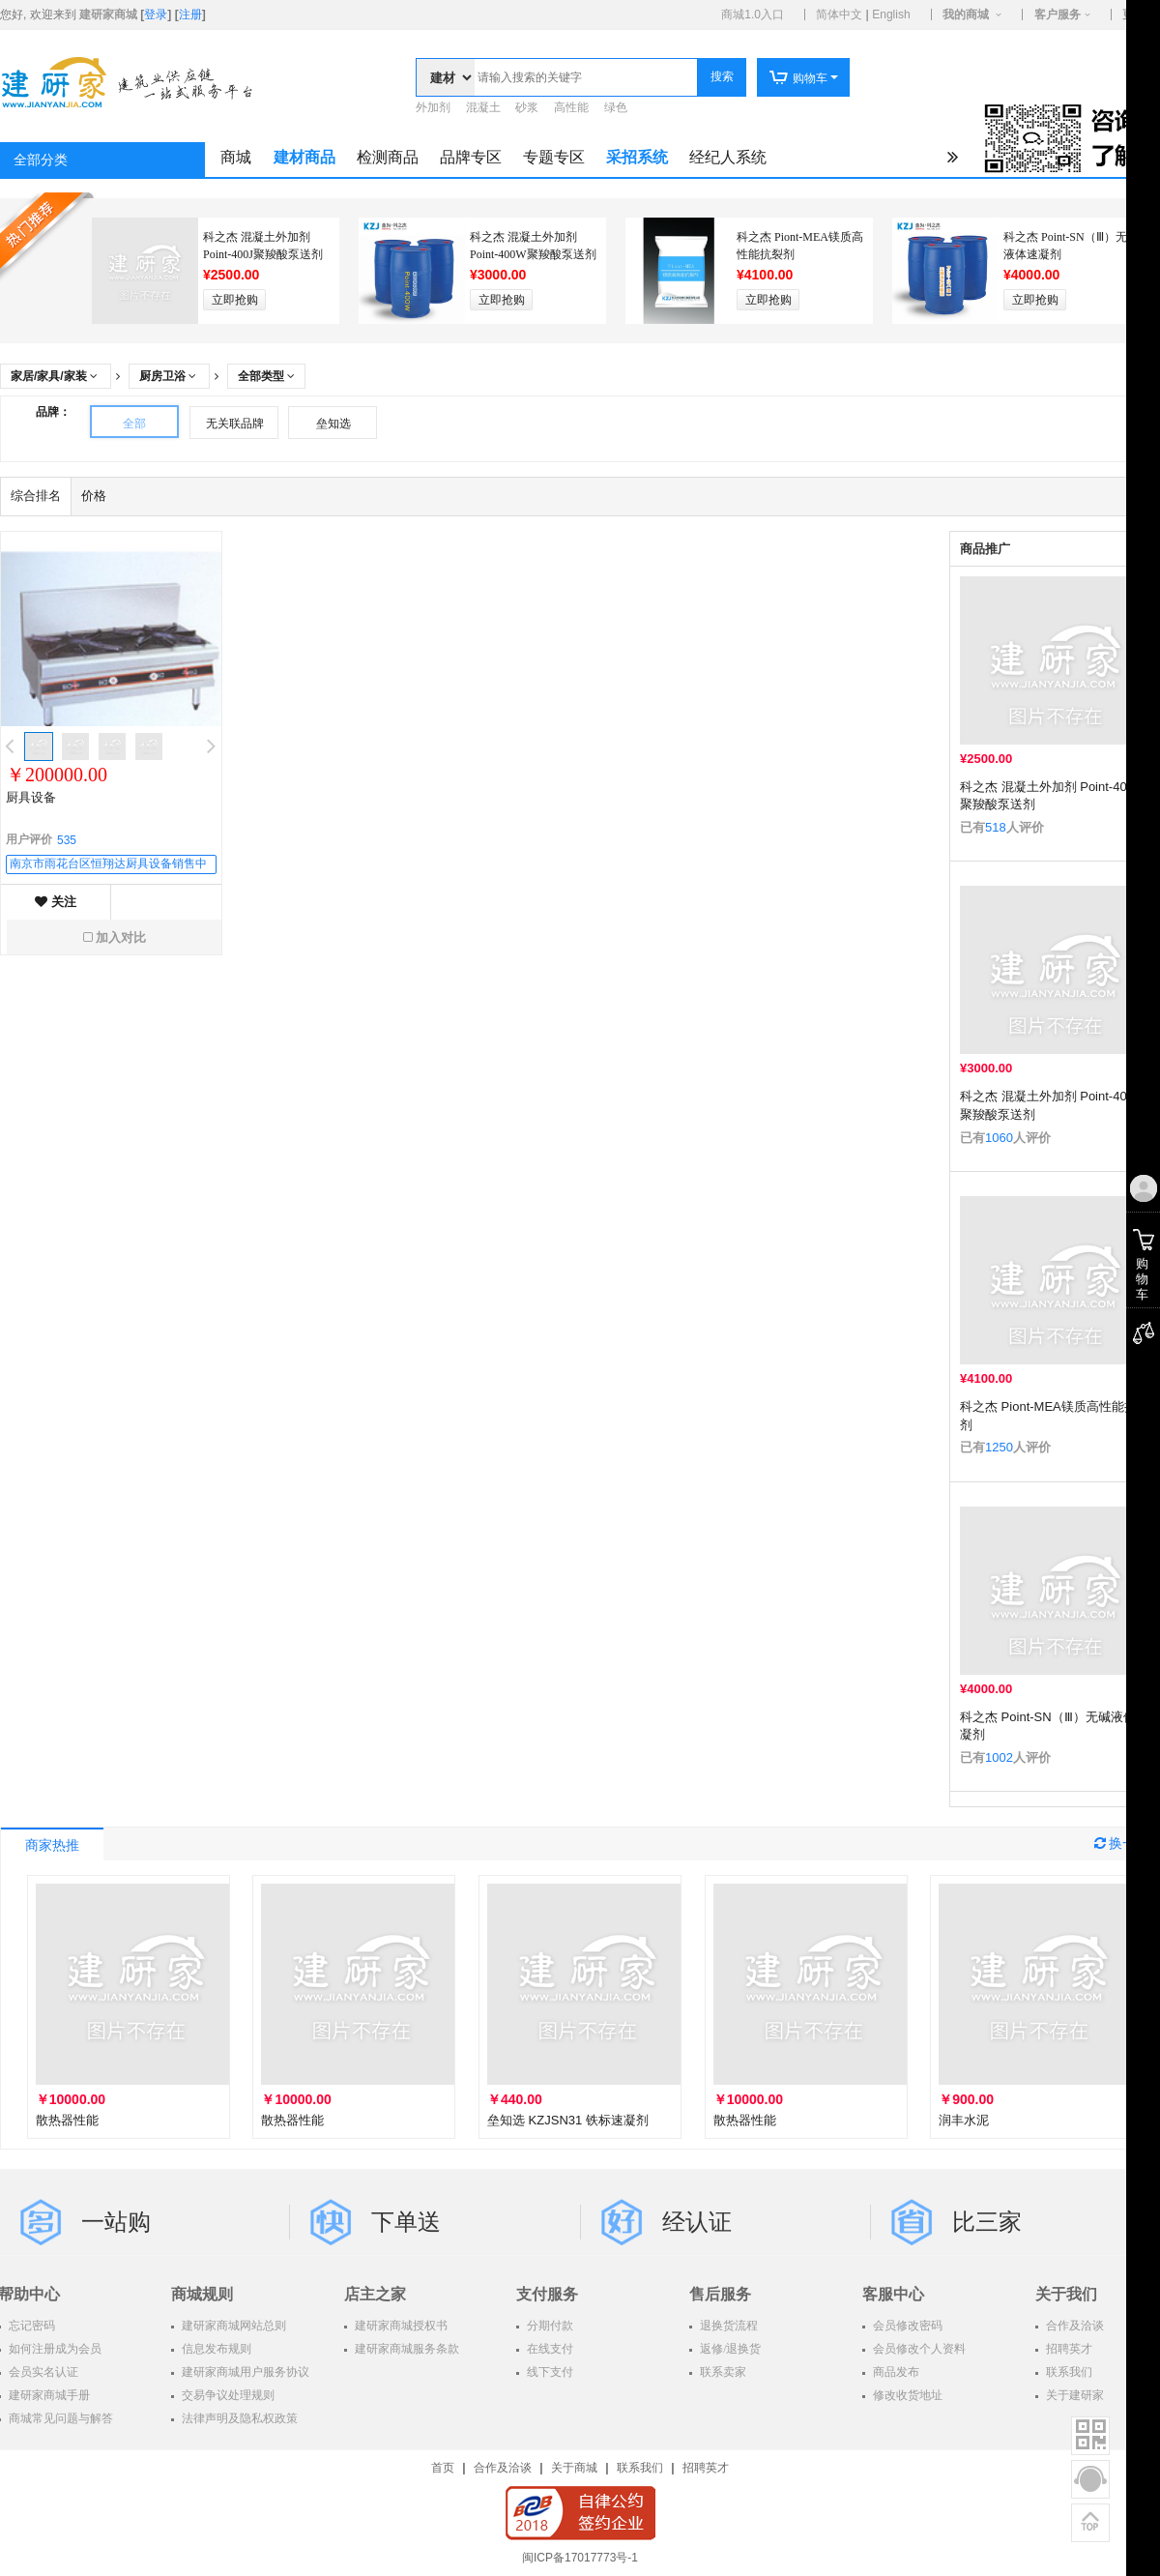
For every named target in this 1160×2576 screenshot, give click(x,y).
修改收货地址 (906, 2395)
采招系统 (637, 157)
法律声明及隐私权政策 (238, 2418)
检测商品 (388, 157)
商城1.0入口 (752, 14)
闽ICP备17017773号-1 (580, 2557)
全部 (134, 423)
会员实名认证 (42, 2372)
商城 (235, 157)
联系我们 (640, 2467)
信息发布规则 (215, 2349)
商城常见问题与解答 (59, 2418)
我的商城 (965, 14)
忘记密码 (30, 2325)
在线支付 (548, 2349)
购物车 (797, 78)
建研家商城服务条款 (405, 2349)
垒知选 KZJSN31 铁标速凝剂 (568, 2120)
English (891, 14)
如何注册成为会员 (54, 2349)
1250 (999, 1447)
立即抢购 (235, 300)
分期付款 (548, 2325)
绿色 (615, 107)
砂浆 (526, 107)
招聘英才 (705, 2467)
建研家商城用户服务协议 (244, 2372)
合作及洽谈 (503, 2467)
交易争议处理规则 (227, 2395)
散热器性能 (67, 2120)
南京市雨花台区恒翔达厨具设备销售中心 (108, 865)
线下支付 (548, 2372)
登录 (155, 14)
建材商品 (304, 157)
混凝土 (483, 107)
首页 (442, 2467)
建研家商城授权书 (400, 2325)
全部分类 (41, 160)
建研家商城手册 (48, 2395)
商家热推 (52, 1845)
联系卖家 (721, 2372)
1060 (999, 1137)
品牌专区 (471, 157)
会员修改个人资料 (918, 2349)
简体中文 (839, 14)
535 (66, 840)
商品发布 (894, 2372)
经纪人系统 (728, 157)
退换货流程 (727, 2325)
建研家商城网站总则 (232, 2325)
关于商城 (574, 2467)
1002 (999, 1757)
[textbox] (586, 77)
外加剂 (433, 107)
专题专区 (554, 157)
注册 (190, 14)
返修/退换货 (729, 2349)
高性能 (571, 107)
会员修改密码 (906, 2325)
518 (995, 827)
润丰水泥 (964, 2120)
